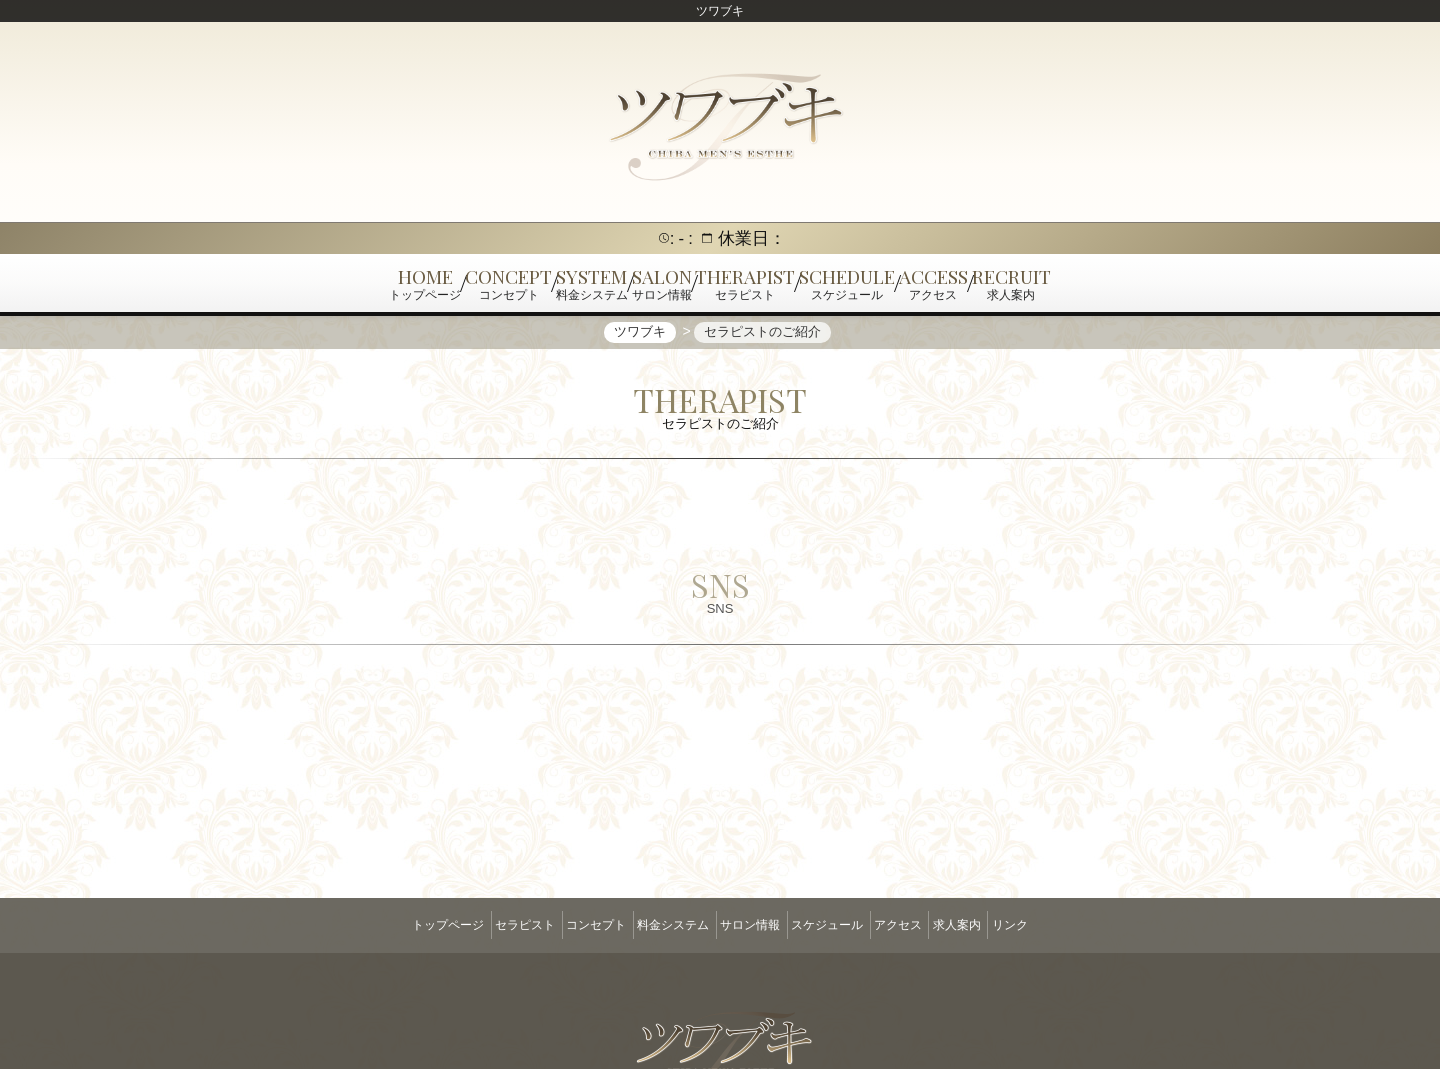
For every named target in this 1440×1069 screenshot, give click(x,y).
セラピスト (476, 925)
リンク (1075, 925)
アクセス (931, 925)
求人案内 (1006, 925)
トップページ (383, 925)
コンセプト (563, 925)
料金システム (657, 925)
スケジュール (843, 925)
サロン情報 (750, 925)
